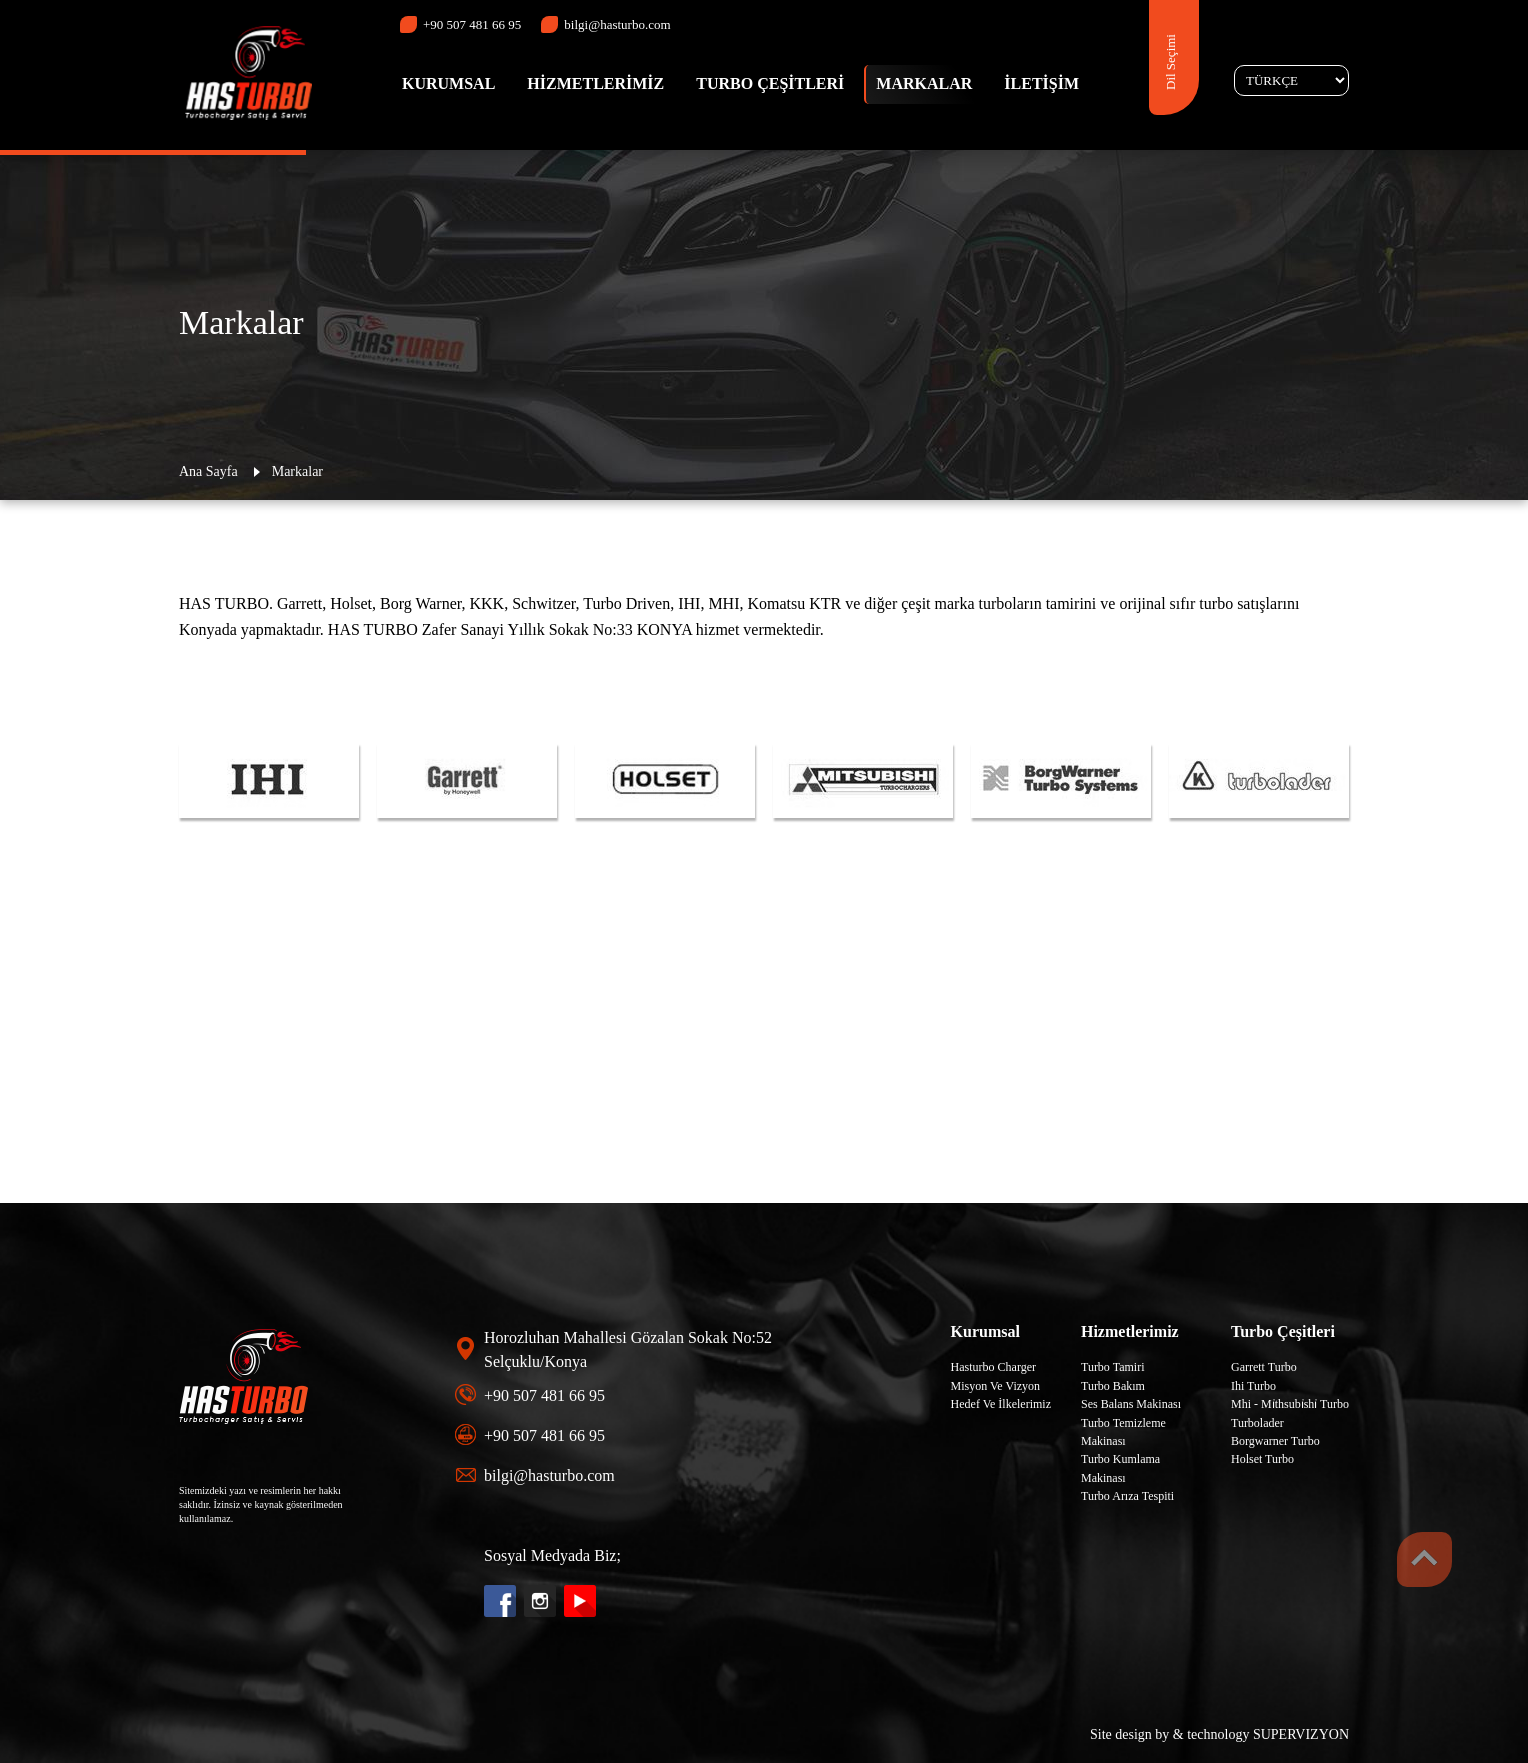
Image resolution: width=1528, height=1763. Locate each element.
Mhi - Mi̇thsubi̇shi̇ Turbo (1290, 1404)
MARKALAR (924, 83)
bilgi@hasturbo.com (605, 24)
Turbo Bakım (1113, 1386)
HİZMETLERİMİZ (595, 83)
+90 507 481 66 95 (460, 24)
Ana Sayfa (208, 471)
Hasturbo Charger (993, 1367)
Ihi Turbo (1253, 1386)
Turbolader (1257, 1423)
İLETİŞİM (1041, 83)
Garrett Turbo (1264, 1367)
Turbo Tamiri (1113, 1367)
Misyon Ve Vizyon (996, 1386)
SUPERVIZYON (1301, 1734)
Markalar (297, 471)
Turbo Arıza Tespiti (1127, 1496)
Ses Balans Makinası (1131, 1404)
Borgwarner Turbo (1275, 1441)
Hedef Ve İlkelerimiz (1001, 1404)
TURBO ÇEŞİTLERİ (770, 83)
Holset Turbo (1262, 1459)
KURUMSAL (448, 83)
